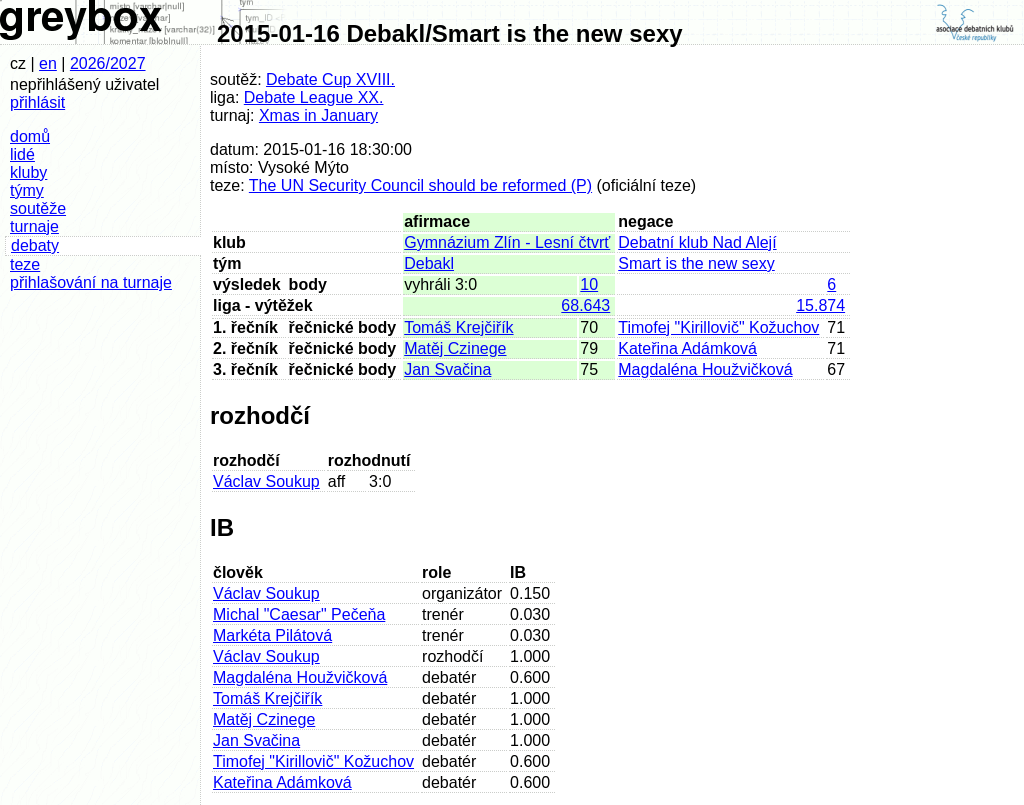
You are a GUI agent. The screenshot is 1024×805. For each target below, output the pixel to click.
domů (30, 136)
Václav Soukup (266, 481)
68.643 (585, 305)
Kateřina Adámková (687, 348)
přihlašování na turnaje (91, 282)
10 (589, 284)
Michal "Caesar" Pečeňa (299, 614)
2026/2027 (108, 63)
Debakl (429, 263)
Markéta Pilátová (272, 635)
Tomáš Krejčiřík (458, 327)
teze (25, 264)
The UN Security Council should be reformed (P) (420, 185)
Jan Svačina (447, 369)
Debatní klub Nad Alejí (697, 242)
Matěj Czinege (455, 348)
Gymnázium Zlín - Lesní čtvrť (507, 242)
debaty (35, 245)
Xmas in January (318, 115)
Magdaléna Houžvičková (705, 369)
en (48, 63)
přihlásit (37, 102)
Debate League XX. (314, 97)
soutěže (38, 208)
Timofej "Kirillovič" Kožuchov (718, 327)
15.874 (820, 305)
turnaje (34, 226)
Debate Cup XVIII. (330, 79)
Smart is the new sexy (696, 263)
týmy (27, 190)
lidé (22, 154)
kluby (28, 172)
